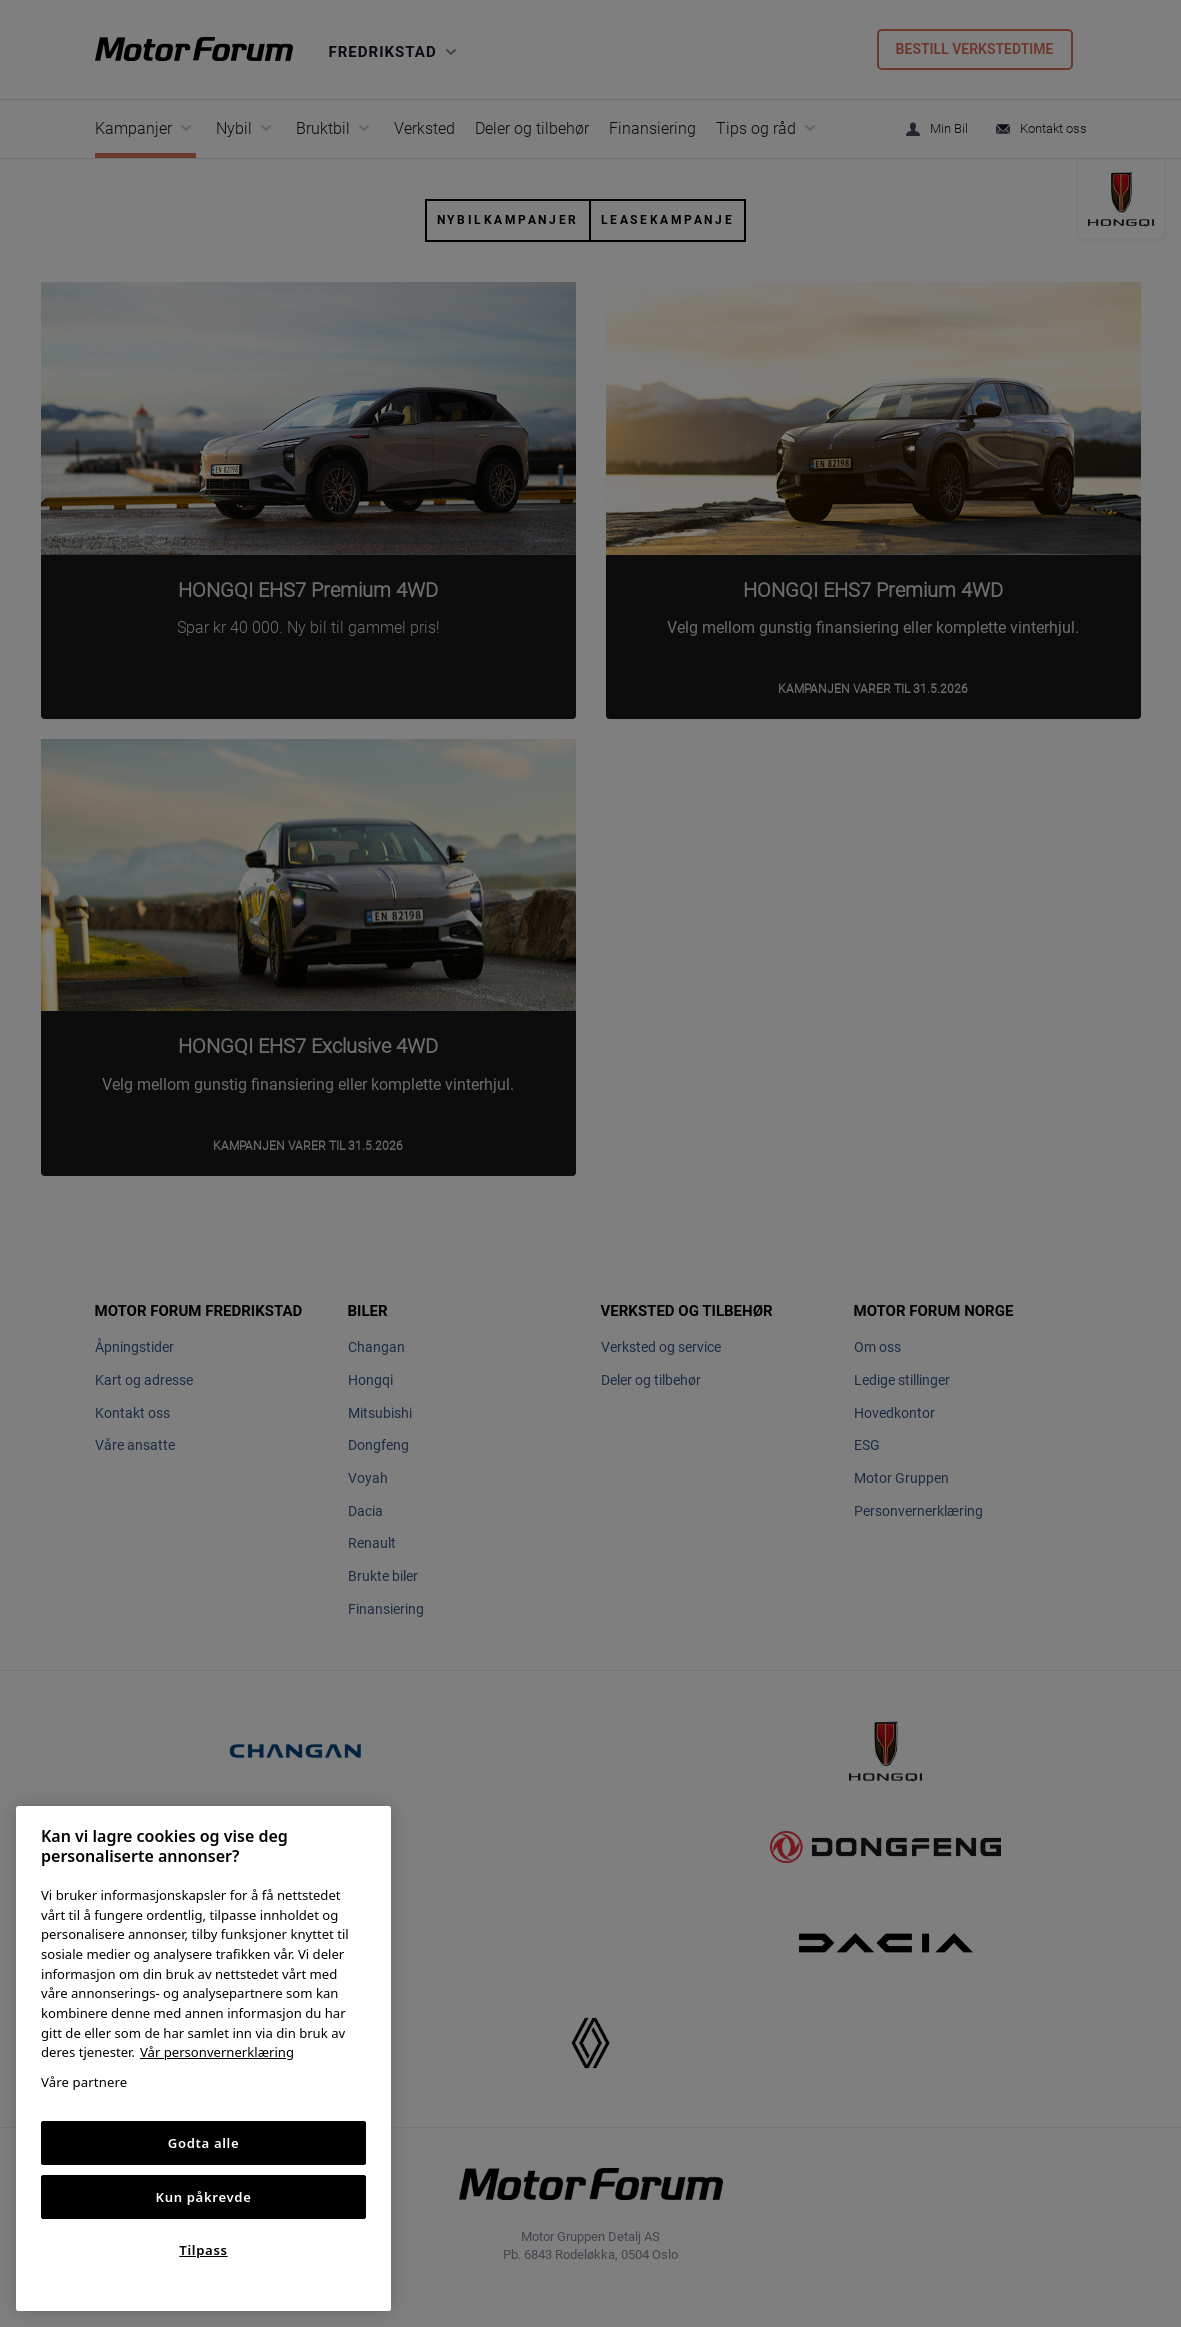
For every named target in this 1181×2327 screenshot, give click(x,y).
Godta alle (204, 2143)
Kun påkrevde (204, 2197)
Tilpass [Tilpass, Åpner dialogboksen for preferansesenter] (203, 2250)
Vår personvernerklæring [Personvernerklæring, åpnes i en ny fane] (217, 2052)
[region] (203, 2058)
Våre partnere (84, 2082)
